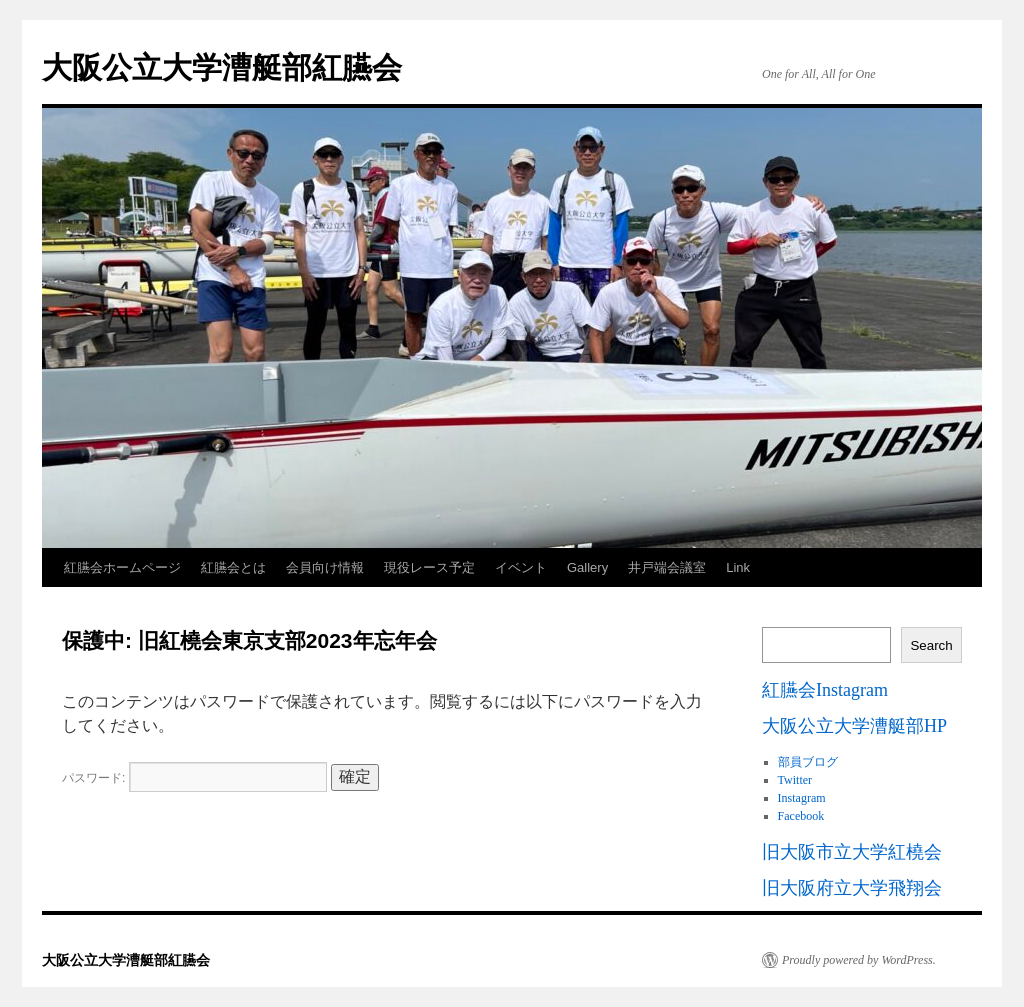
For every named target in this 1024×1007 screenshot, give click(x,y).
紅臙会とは (233, 567)
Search (931, 645)
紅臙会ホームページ (122, 567)
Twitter (795, 780)
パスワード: (194, 778)
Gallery (587, 567)
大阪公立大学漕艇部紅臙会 (222, 67)
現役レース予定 (429, 567)
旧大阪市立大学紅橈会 (852, 852)
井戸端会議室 (667, 567)
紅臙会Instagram (825, 690)
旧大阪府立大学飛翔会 (852, 888)
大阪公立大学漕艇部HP (854, 726)
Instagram (802, 798)
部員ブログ (808, 762)
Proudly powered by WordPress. (859, 960)
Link (738, 567)
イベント (521, 567)
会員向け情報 (325, 567)
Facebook (801, 816)
